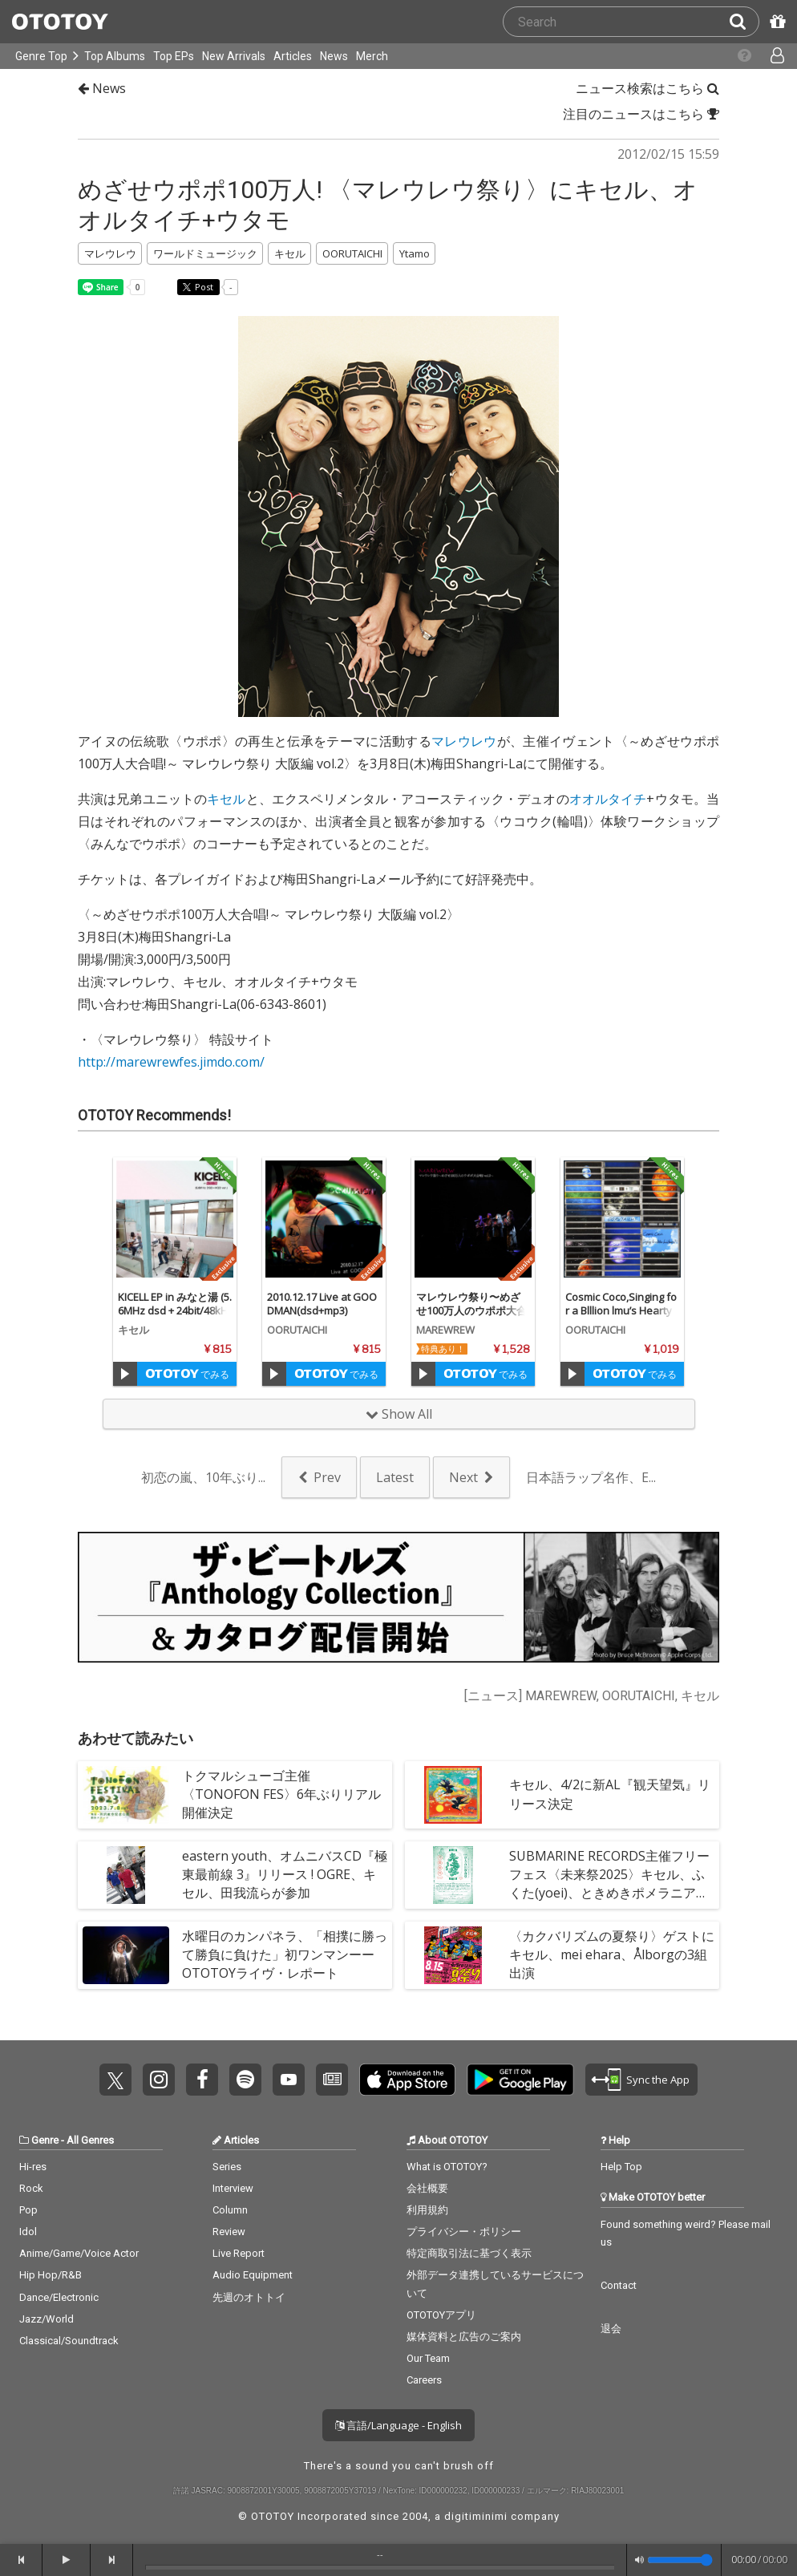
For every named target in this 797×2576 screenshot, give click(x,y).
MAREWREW (445, 1329)
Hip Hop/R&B (50, 2275)
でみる (187, 1374)
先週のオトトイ (248, 2297)
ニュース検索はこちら (647, 88)
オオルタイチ (608, 799)
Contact (619, 2285)
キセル (226, 799)
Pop (28, 2210)
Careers (424, 2380)
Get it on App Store (407, 2080)
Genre (45, 2140)
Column (230, 2210)
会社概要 (427, 2188)
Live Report (238, 2253)
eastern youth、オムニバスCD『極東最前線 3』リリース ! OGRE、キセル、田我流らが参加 (284, 1874)
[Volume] (680, 2560)
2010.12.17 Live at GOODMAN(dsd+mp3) (322, 1304)
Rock (31, 2188)
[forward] (112, 2560)
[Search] (744, 21)
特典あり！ (443, 1349)
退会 (611, 2329)
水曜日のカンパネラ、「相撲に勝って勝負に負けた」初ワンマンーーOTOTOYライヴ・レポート (284, 1954)
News (334, 56)
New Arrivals (233, 56)
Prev (327, 1477)
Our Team (428, 2358)
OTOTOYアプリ (441, 2315)
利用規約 (427, 2210)
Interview (232, 2188)
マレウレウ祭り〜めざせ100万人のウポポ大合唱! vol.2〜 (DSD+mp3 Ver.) (471, 1317)
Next (463, 1477)
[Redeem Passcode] (775, 21)
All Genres (90, 2140)
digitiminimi (476, 2516)
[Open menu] (768, 56)
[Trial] (125, 1374)
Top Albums (114, 56)
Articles (292, 56)
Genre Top (41, 56)
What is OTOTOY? (447, 2167)
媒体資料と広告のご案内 (464, 2337)
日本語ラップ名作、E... (591, 1477)
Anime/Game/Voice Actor (79, 2253)
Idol (28, 2232)
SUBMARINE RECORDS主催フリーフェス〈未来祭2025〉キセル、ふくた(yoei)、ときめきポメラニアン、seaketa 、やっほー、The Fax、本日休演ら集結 (609, 1893)
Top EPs (173, 56)
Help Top (621, 2167)
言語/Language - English (398, 2425)
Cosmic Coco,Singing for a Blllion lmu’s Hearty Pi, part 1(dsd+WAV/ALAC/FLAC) (621, 1317)
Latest (395, 1477)
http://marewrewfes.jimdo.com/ (171, 1062)
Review (228, 2232)
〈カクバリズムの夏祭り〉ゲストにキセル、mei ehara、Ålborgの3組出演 (611, 1954)
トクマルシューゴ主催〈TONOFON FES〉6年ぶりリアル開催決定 (281, 1794)
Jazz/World (46, 2319)
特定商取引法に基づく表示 (469, 2253)
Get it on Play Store (520, 2080)
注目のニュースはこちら (641, 114)
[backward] (21, 2560)
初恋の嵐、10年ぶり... (203, 1477)
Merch (372, 56)
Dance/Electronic (59, 2297)
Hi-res (33, 2167)
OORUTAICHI (297, 1329)
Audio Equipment (252, 2275)
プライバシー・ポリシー (464, 2232)
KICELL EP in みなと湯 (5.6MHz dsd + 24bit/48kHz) (175, 1310)
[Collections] (735, 56)
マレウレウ (464, 741)
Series (226, 2167)
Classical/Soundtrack (69, 2341)
